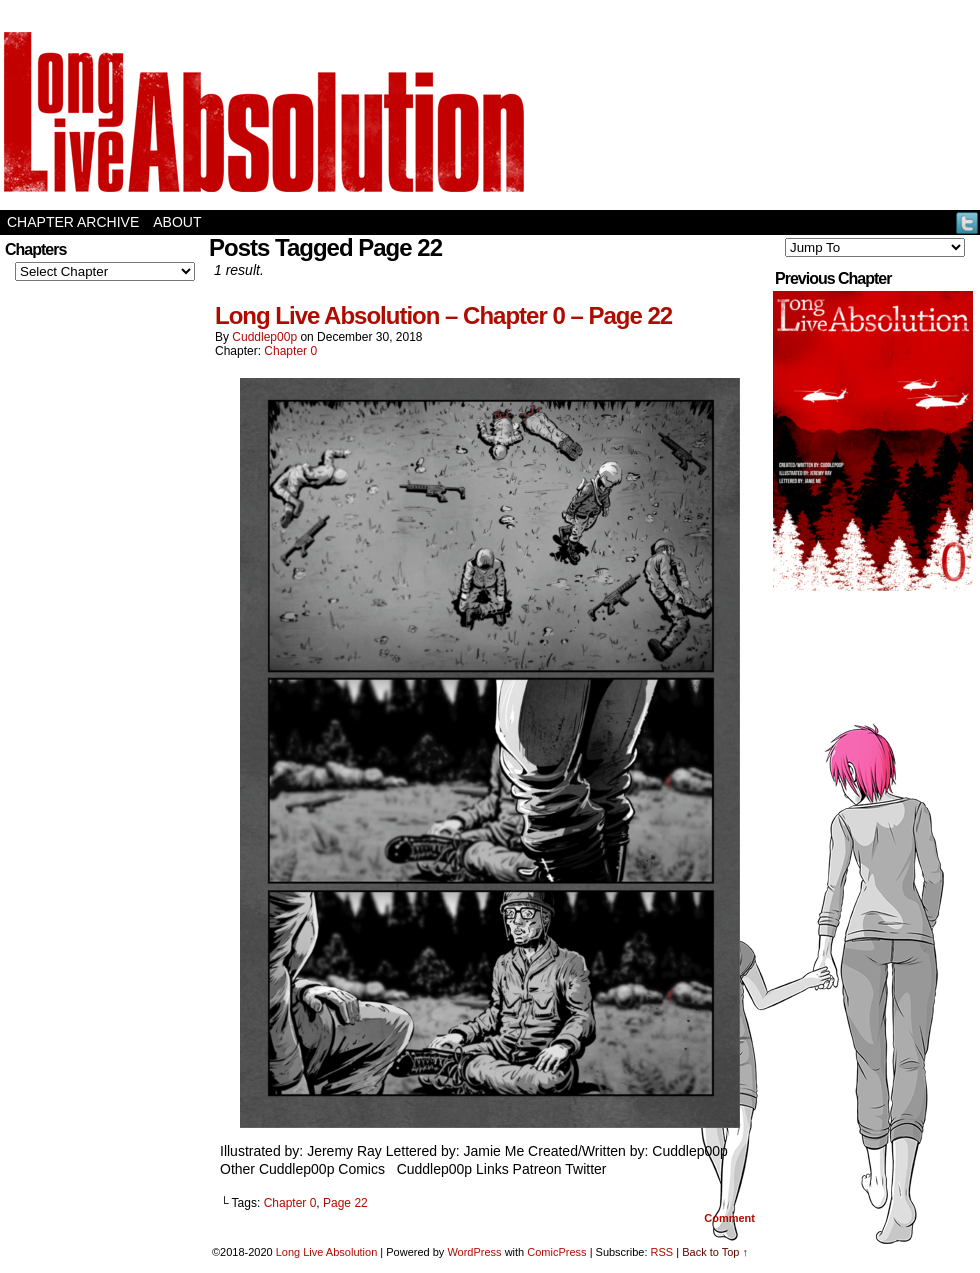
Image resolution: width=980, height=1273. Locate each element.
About (177, 222)
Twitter (967, 222)
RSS (662, 1252)
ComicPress (556, 1252)
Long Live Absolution (327, 1252)
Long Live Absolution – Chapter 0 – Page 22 (443, 315)
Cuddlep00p (264, 337)
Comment (729, 1218)
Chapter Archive (73, 222)
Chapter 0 (290, 351)
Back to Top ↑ (715, 1252)
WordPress (474, 1252)
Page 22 (345, 1203)
